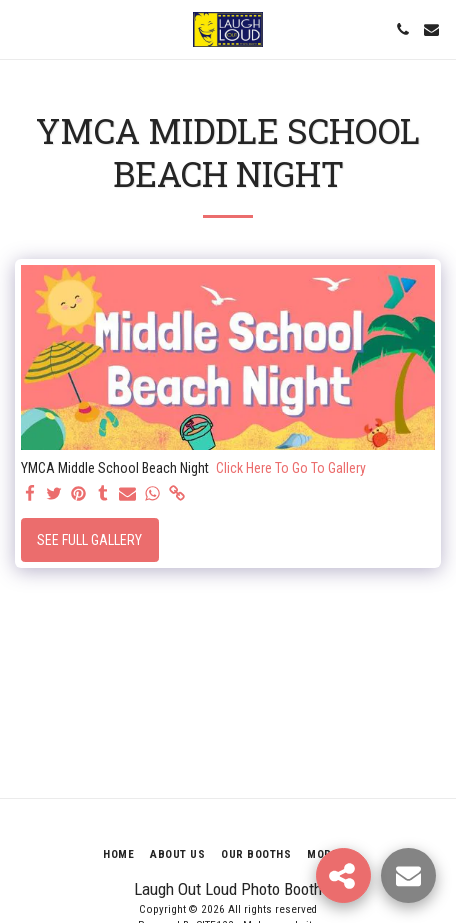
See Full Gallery (89, 540)
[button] (22, 29)
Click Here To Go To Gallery (291, 468)
